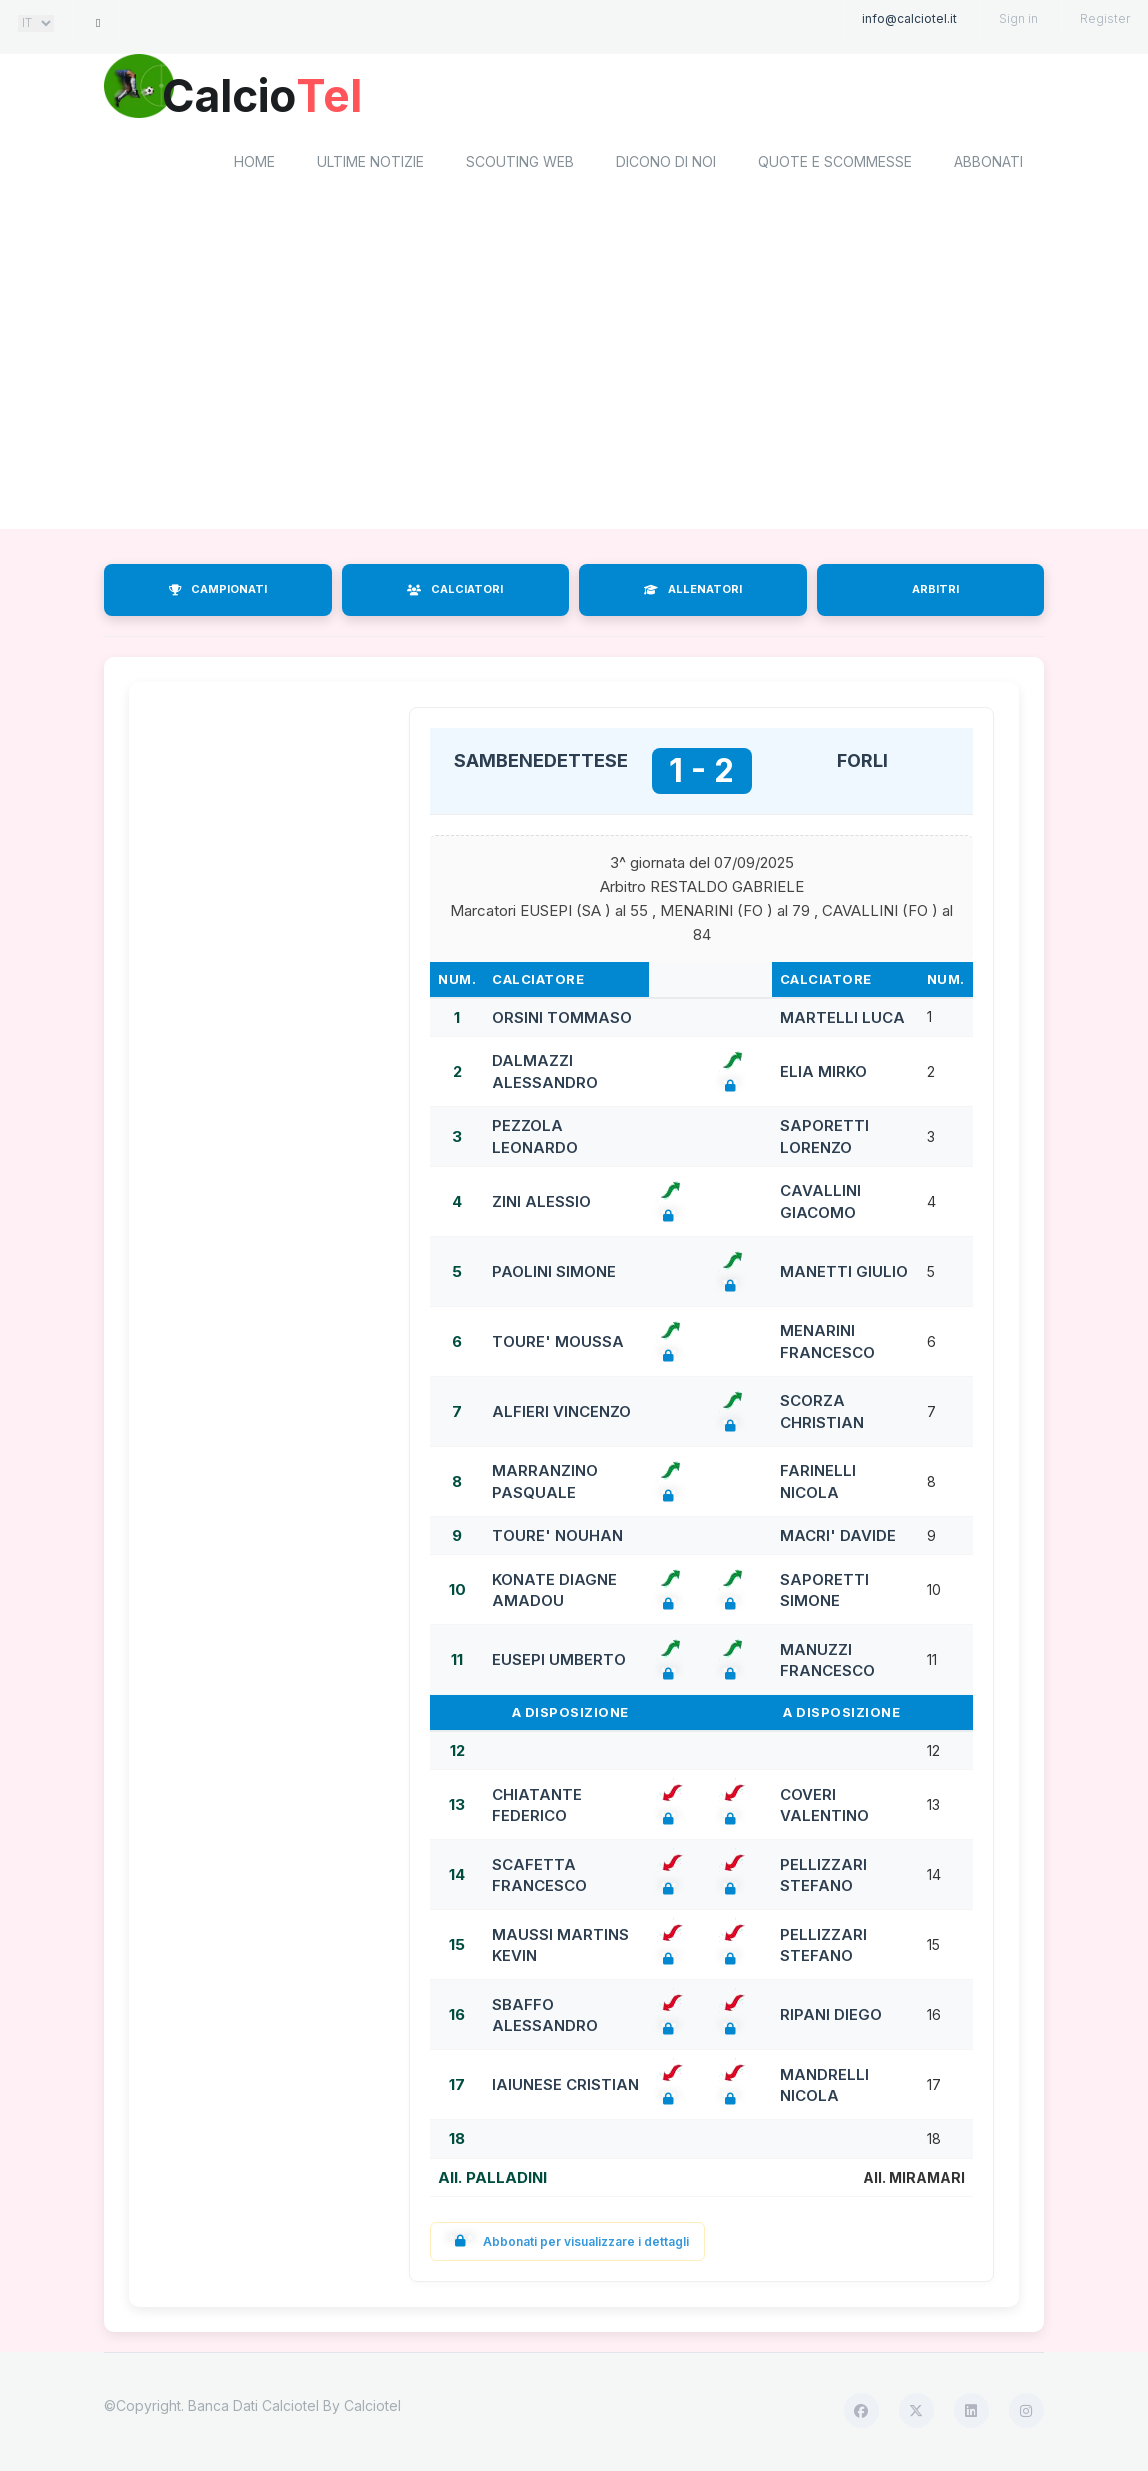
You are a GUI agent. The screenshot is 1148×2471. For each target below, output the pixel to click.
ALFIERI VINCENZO (561, 1414)
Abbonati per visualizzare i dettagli (567, 2244)
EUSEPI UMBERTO (559, 1663)
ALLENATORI (693, 593)
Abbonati (988, 165)
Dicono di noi (666, 165)
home (254, 165)
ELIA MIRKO (823, 1074)
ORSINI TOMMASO (562, 1020)
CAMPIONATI (218, 593)
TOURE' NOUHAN (557, 1538)
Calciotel (372, 2408)
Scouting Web (520, 165)
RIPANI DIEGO (831, 2018)
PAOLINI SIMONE (554, 1274)
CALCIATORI (455, 593)
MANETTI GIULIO (844, 1274)
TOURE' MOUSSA (558, 1344)
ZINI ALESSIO (541, 1204)
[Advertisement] (574, 373)
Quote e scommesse (835, 165)
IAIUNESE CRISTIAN (565, 2088)
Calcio (273, 95)
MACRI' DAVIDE (838, 1538)
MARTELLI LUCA (842, 1020)
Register (1105, 18)
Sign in (1018, 18)
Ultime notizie (370, 165)
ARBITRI (935, 593)
